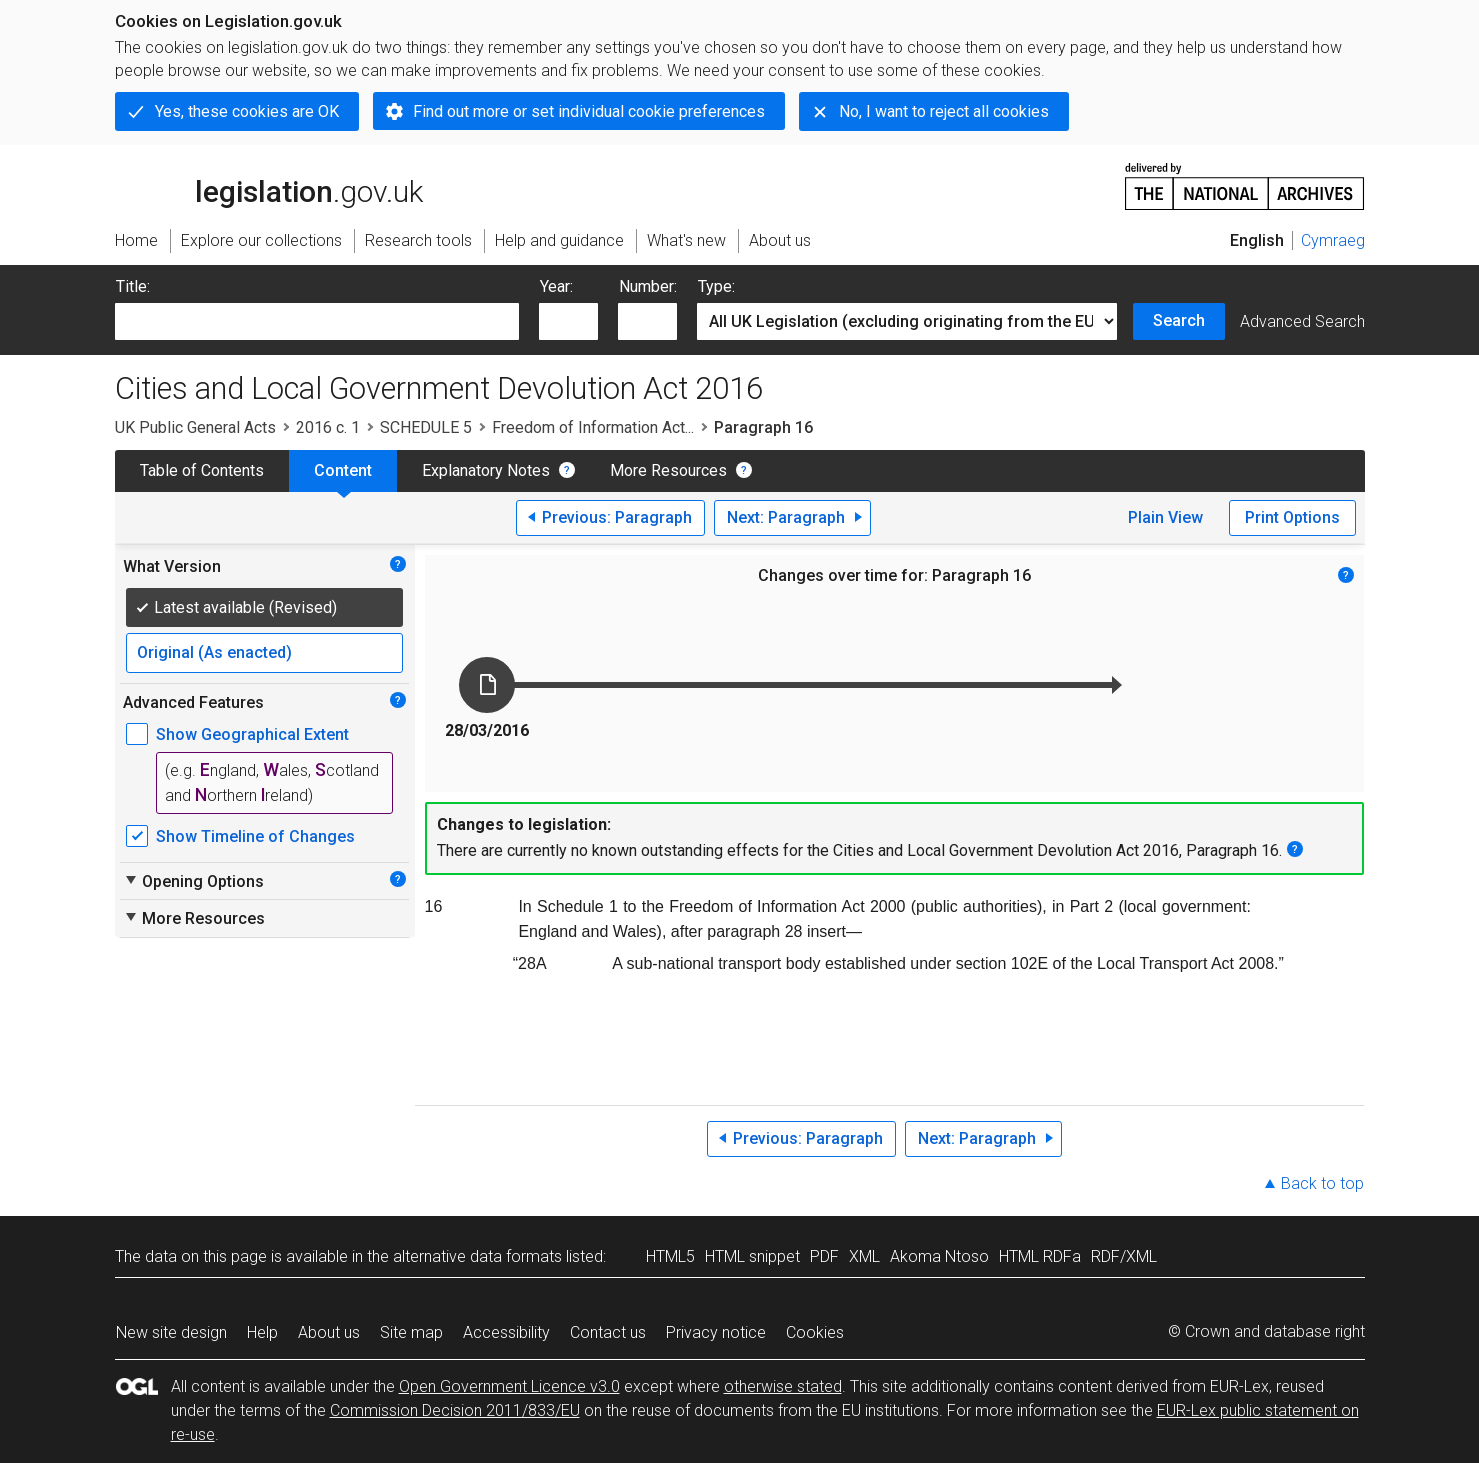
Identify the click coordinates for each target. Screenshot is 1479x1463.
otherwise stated (783, 1386)
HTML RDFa (1040, 1256)
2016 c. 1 (328, 427)
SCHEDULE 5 (426, 427)
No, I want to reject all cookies (944, 111)
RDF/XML (1124, 1256)
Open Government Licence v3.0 (509, 1386)
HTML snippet (752, 1256)
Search (1179, 320)
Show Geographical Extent (252, 734)
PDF (824, 1256)
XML (864, 1256)
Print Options (1292, 517)
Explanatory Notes (486, 470)
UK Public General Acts (195, 427)
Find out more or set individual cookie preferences (589, 111)
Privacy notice (716, 1332)
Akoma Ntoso (939, 1256)
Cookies (815, 1332)
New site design (171, 1332)
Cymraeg (1333, 240)
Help (262, 1332)
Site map (411, 1332)
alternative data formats (477, 1256)
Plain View (1165, 517)
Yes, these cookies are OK (247, 111)
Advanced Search (1302, 321)
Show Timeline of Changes (255, 836)
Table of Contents (202, 470)
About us (329, 1332)
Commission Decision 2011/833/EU (455, 1410)
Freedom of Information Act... (593, 427)
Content (343, 470)
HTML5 (670, 1256)
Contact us (608, 1332)
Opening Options (193, 881)
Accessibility (506, 1332)
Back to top (1322, 1183)
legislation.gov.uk (269, 185)
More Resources (668, 470)
